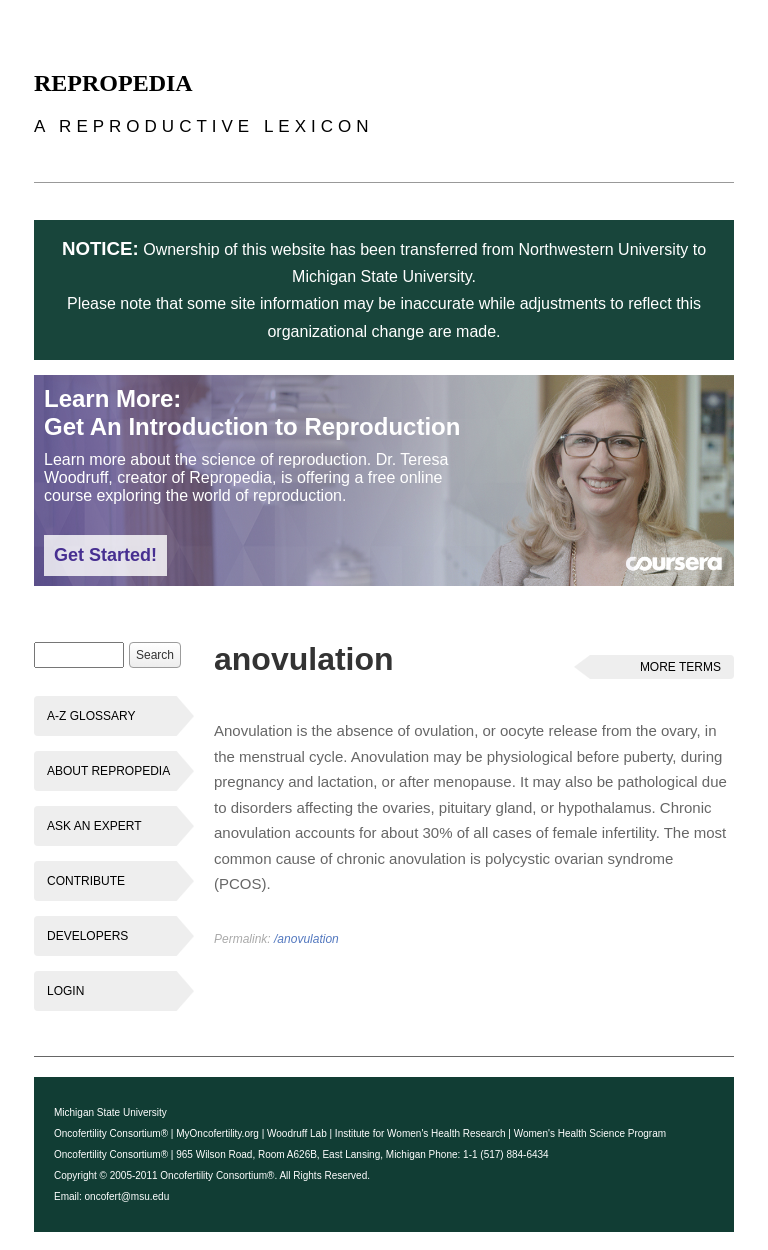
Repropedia (113, 83)
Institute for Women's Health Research (420, 1133)
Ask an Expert (94, 826)
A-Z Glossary (91, 716)
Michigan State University (110, 1112)
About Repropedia (108, 771)
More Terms (680, 667)
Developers (87, 936)
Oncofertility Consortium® (111, 1133)
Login (65, 991)
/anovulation (306, 939)
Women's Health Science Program (590, 1133)
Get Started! (105, 555)
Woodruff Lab (297, 1133)
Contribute (86, 881)
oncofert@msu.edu (127, 1196)
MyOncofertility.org (217, 1133)
